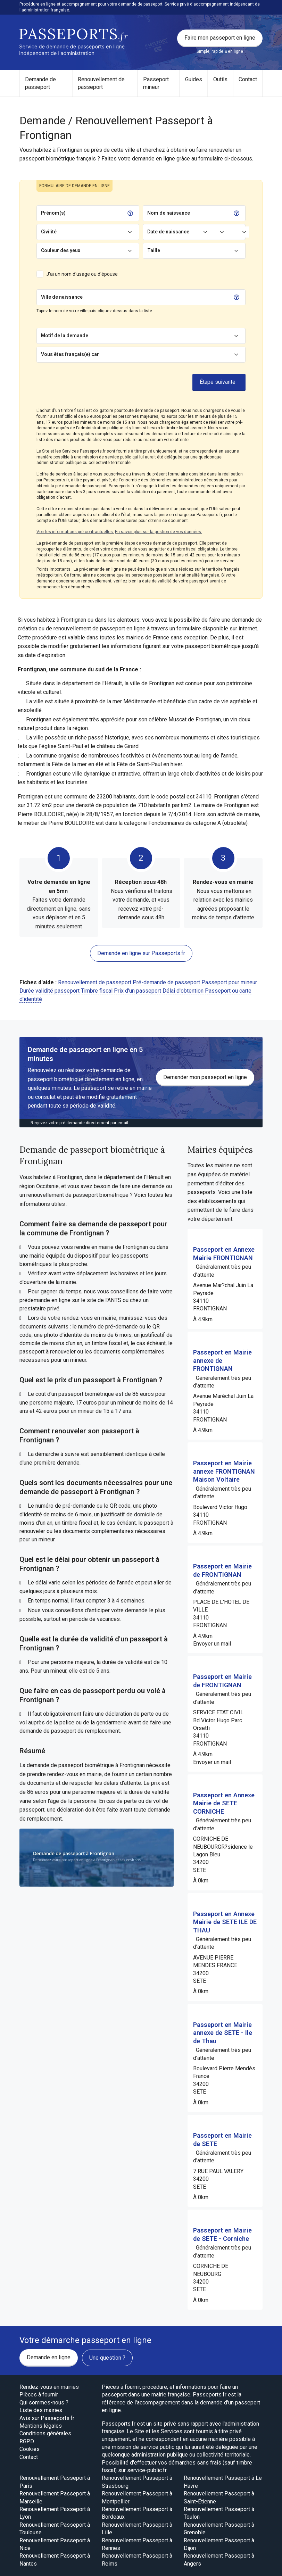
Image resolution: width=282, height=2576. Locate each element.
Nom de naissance (168, 213)
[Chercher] (157, 297)
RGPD (26, 2441)
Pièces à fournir (38, 2394)
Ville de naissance (62, 297)
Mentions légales (40, 2425)
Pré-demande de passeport (166, 982)
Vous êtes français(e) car (70, 354)
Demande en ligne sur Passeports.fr (141, 953)
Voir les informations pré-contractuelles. (75, 531)
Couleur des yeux (60, 250)
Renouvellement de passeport (101, 83)
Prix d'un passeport (137, 990)
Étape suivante (217, 382)
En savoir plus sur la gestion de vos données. (158, 531)
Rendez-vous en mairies (49, 2387)
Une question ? (107, 2357)
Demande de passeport (40, 83)
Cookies (29, 2449)
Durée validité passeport (49, 990)
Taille (153, 250)
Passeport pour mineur (229, 982)
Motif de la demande (64, 335)
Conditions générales (45, 2433)
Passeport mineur (156, 83)
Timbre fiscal (97, 990)
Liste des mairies (40, 2410)
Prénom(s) (53, 213)
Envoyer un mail (212, 1643)
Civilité (49, 231)
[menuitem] (45, 83)
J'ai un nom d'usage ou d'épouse (82, 274)
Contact (248, 79)
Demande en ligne (48, 2357)
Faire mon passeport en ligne (219, 37)
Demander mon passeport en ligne (205, 1077)
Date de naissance (168, 231)
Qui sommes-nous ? (43, 2402)
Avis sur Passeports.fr (46, 2418)
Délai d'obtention (183, 990)
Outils (220, 79)
